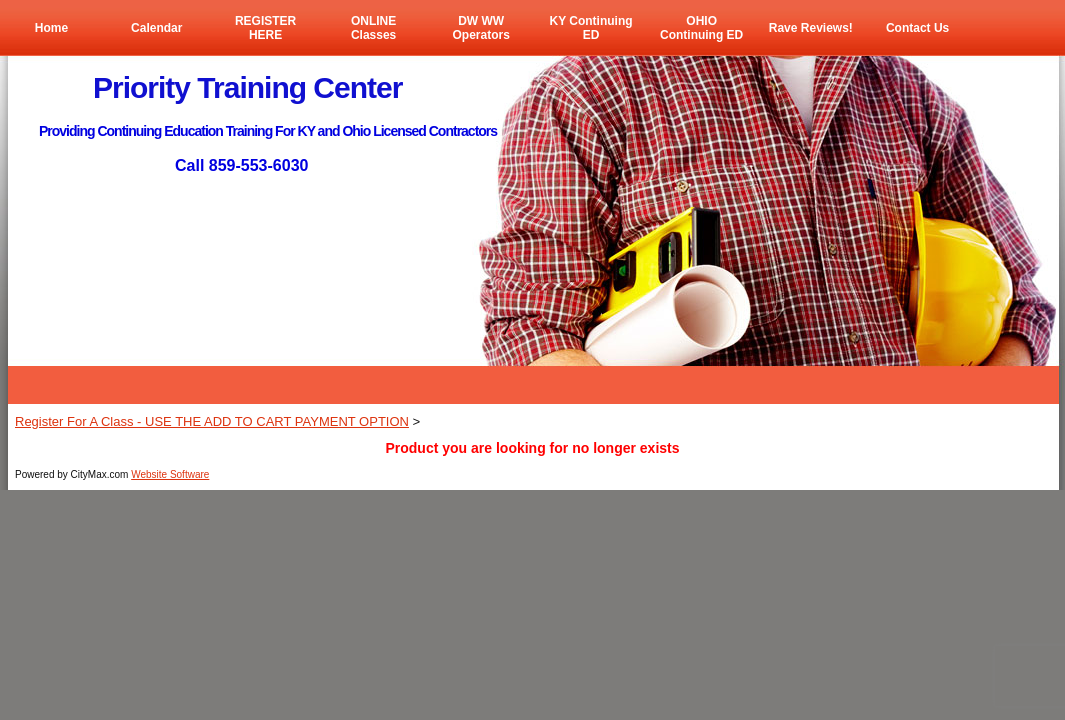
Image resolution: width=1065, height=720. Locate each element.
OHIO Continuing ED (701, 28)
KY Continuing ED (590, 28)
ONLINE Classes (373, 28)
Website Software (170, 474)
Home (51, 28)
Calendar (156, 28)
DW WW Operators (480, 28)
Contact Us (917, 28)
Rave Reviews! (811, 28)
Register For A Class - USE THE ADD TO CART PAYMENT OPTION (212, 421)
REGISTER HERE (265, 28)
